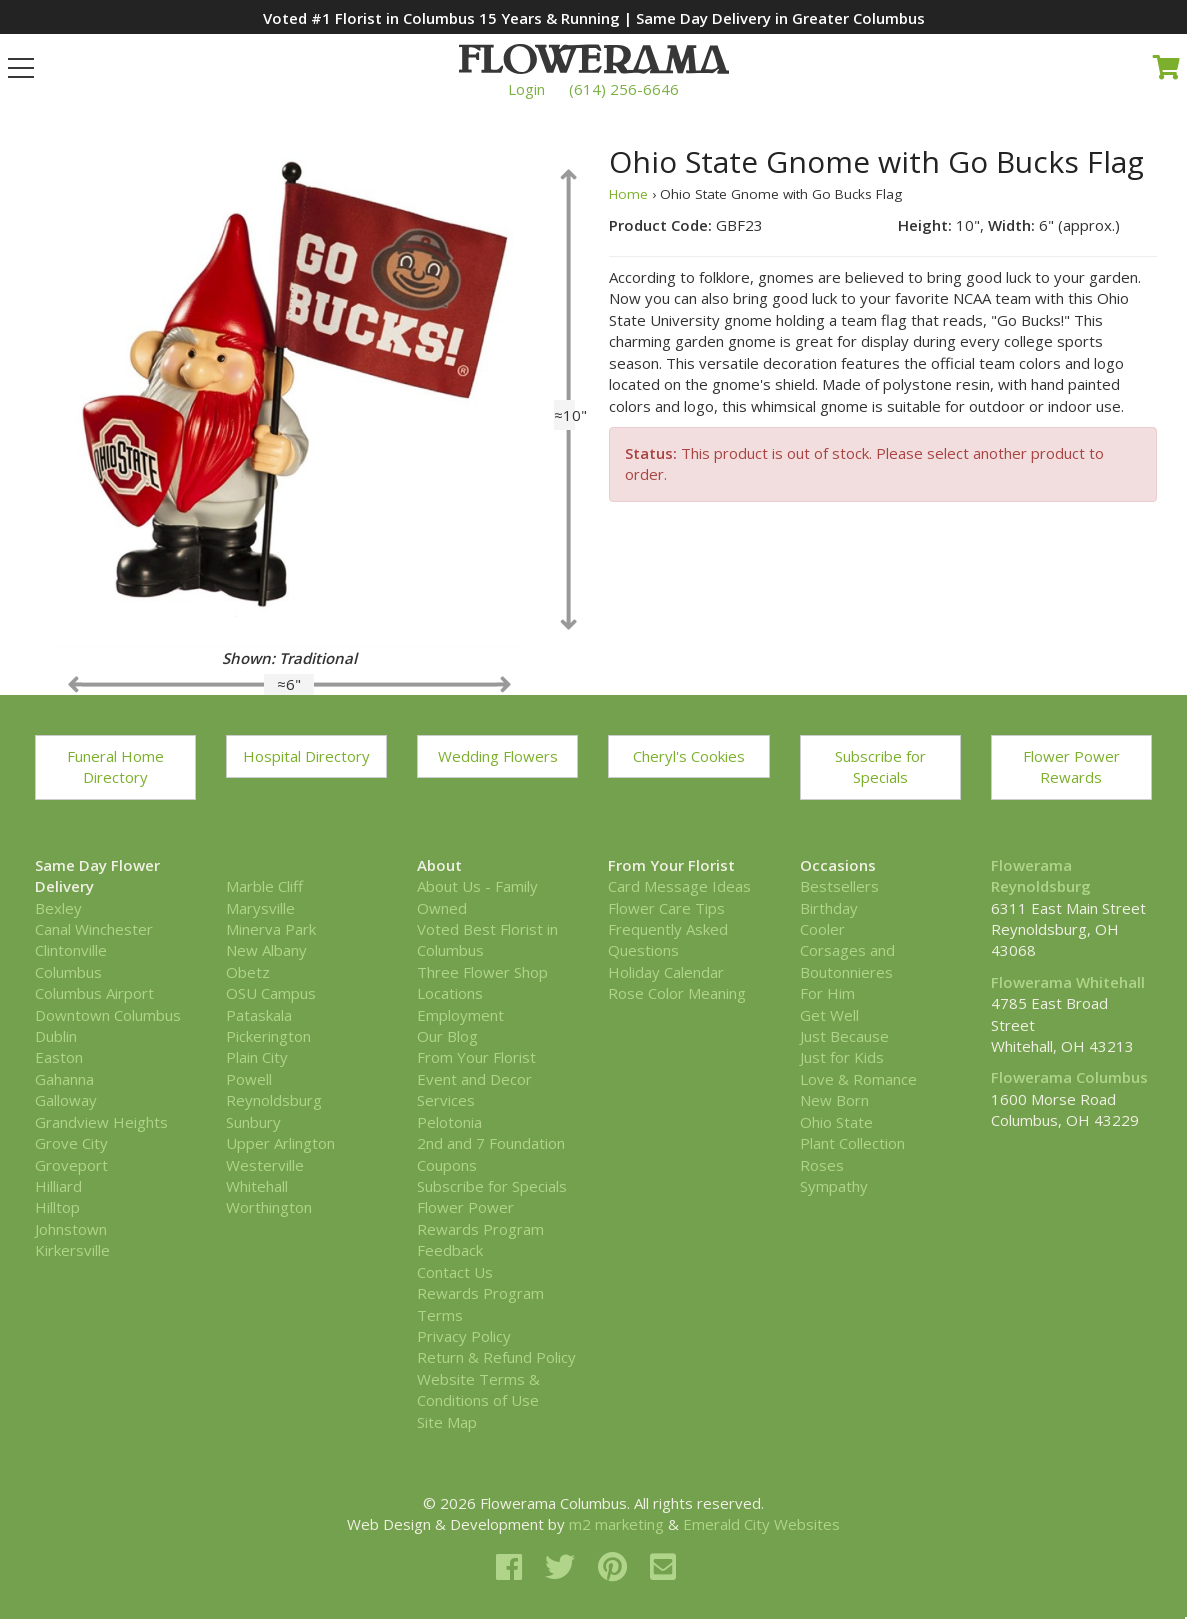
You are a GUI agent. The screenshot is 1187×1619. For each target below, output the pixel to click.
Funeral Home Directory (115, 766)
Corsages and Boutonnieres (847, 960)
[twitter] (564, 1566)
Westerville (265, 1165)
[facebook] (513, 1566)
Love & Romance (858, 1079)
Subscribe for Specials (880, 766)
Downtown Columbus (108, 1015)
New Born (834, 1100)
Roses (822, 1165)
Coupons (447, 1165)
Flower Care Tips (666, 908)
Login (526, 89)
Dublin (56, 1036)
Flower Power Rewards (1071, 766)
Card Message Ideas (679, 886)
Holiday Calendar (666, 972)
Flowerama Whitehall (1068, 982)
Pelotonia (449, 1122)
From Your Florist (476, 1057)
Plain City (257, 1057)
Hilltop (57, 1207)
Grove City (71, 1143)
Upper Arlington (280, 1143)
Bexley (58, 908)
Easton (59, 1057)
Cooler (822, 929)
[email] (663, 1566)
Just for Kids (842, 1057)
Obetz (248, 972)
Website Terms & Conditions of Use (478, 1389)
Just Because (844, 1036)
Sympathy (834, 1186)
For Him (827, 993)
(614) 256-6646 (624, 89)
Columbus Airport (94, 993)
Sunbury (253, 1122)
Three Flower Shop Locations (482, 982)
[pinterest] (616, 1566)
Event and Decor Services (474, 1089)
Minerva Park (271, 929)
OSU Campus (271, 993)
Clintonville (71, 950)
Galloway (66, 1100)
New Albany (266, 950)
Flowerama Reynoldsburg (1041, 875)
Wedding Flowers (498, 756)
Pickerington (268, 1036)
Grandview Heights (101, 1122)
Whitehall (257, 1186)
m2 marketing (616, 1524)
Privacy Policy (464, 1336)
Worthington (269, 1207)
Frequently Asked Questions (668, 939)
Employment (460, 1015)
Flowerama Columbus (1069, 1077)
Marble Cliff (264, 886)
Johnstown (71, 1229)
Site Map (447, 1422)
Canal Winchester (94, 929)
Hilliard (58, 1186)
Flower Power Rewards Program (480, 1217)
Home (628, 194)
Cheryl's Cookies (689, 756)
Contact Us (455, 1272)
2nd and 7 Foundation (491, 1143)
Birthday (829, 908)
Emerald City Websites (761, 1524)
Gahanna (64, 1079)
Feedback (450, 1250)
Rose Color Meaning (677, 993)
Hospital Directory (306, 756)
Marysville (260, 908)
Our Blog (447, 1036)
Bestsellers (839, 886)
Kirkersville (72, 1250)
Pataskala (259, 1015)
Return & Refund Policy (496, 1357)
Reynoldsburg (274, 1100)
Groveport (71, 1165)
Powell (249, 1079)
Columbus (68, 972)
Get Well (829, 1015)
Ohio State (836, 1122)
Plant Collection (852, 1143)
